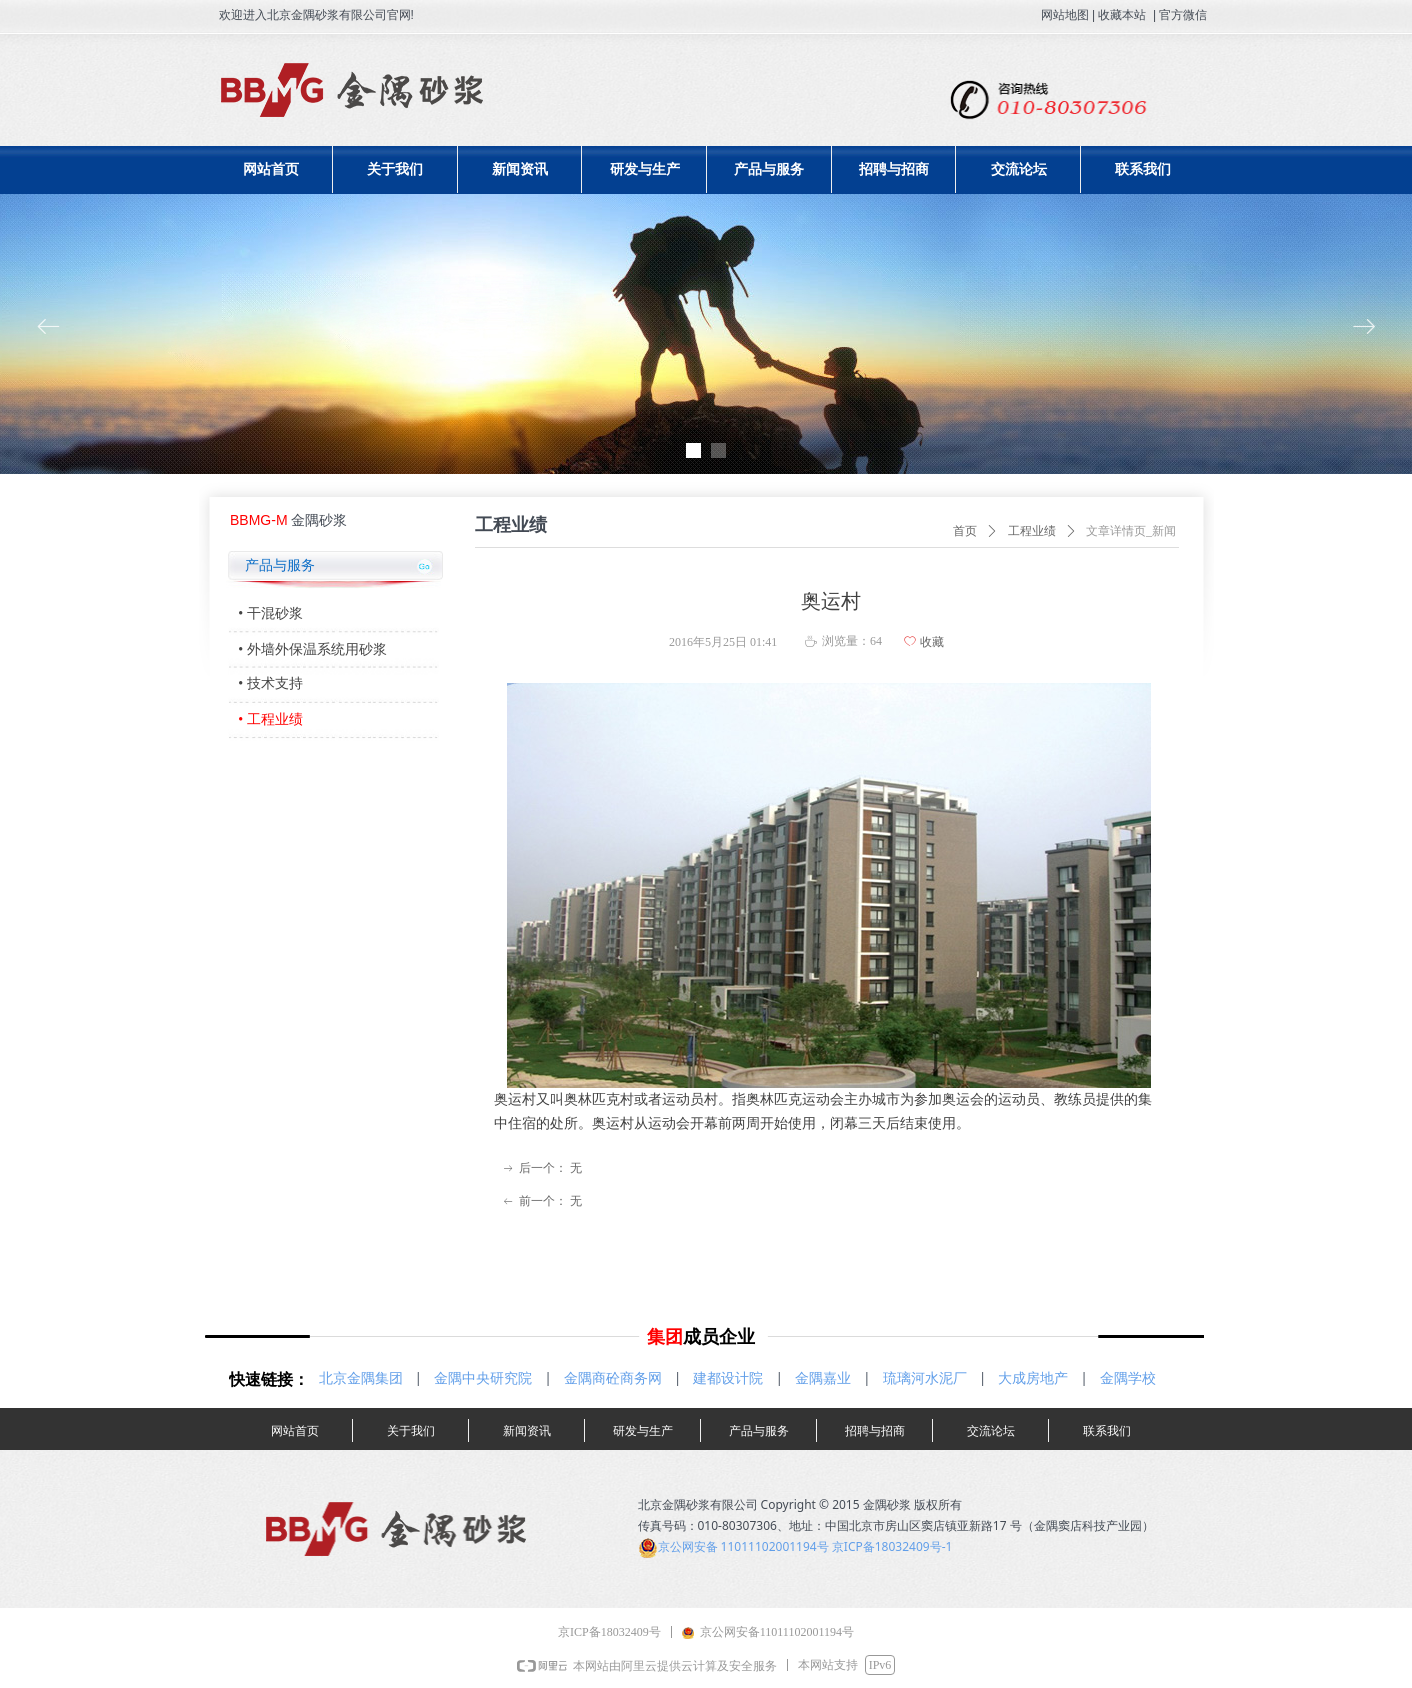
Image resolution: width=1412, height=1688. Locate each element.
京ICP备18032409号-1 (892, 1546)
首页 (965, 531)
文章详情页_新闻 (1131, 531)
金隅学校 (1128, 1378)
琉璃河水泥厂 (925, 1378)
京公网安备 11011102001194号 (743, 1546)
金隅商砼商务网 (613, 1378)
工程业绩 (1032, 531)
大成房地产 (1033, 1378)
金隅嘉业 (823, 1378)
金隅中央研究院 (483, 1378)
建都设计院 (728, 1378)
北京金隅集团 (361, 1378)
